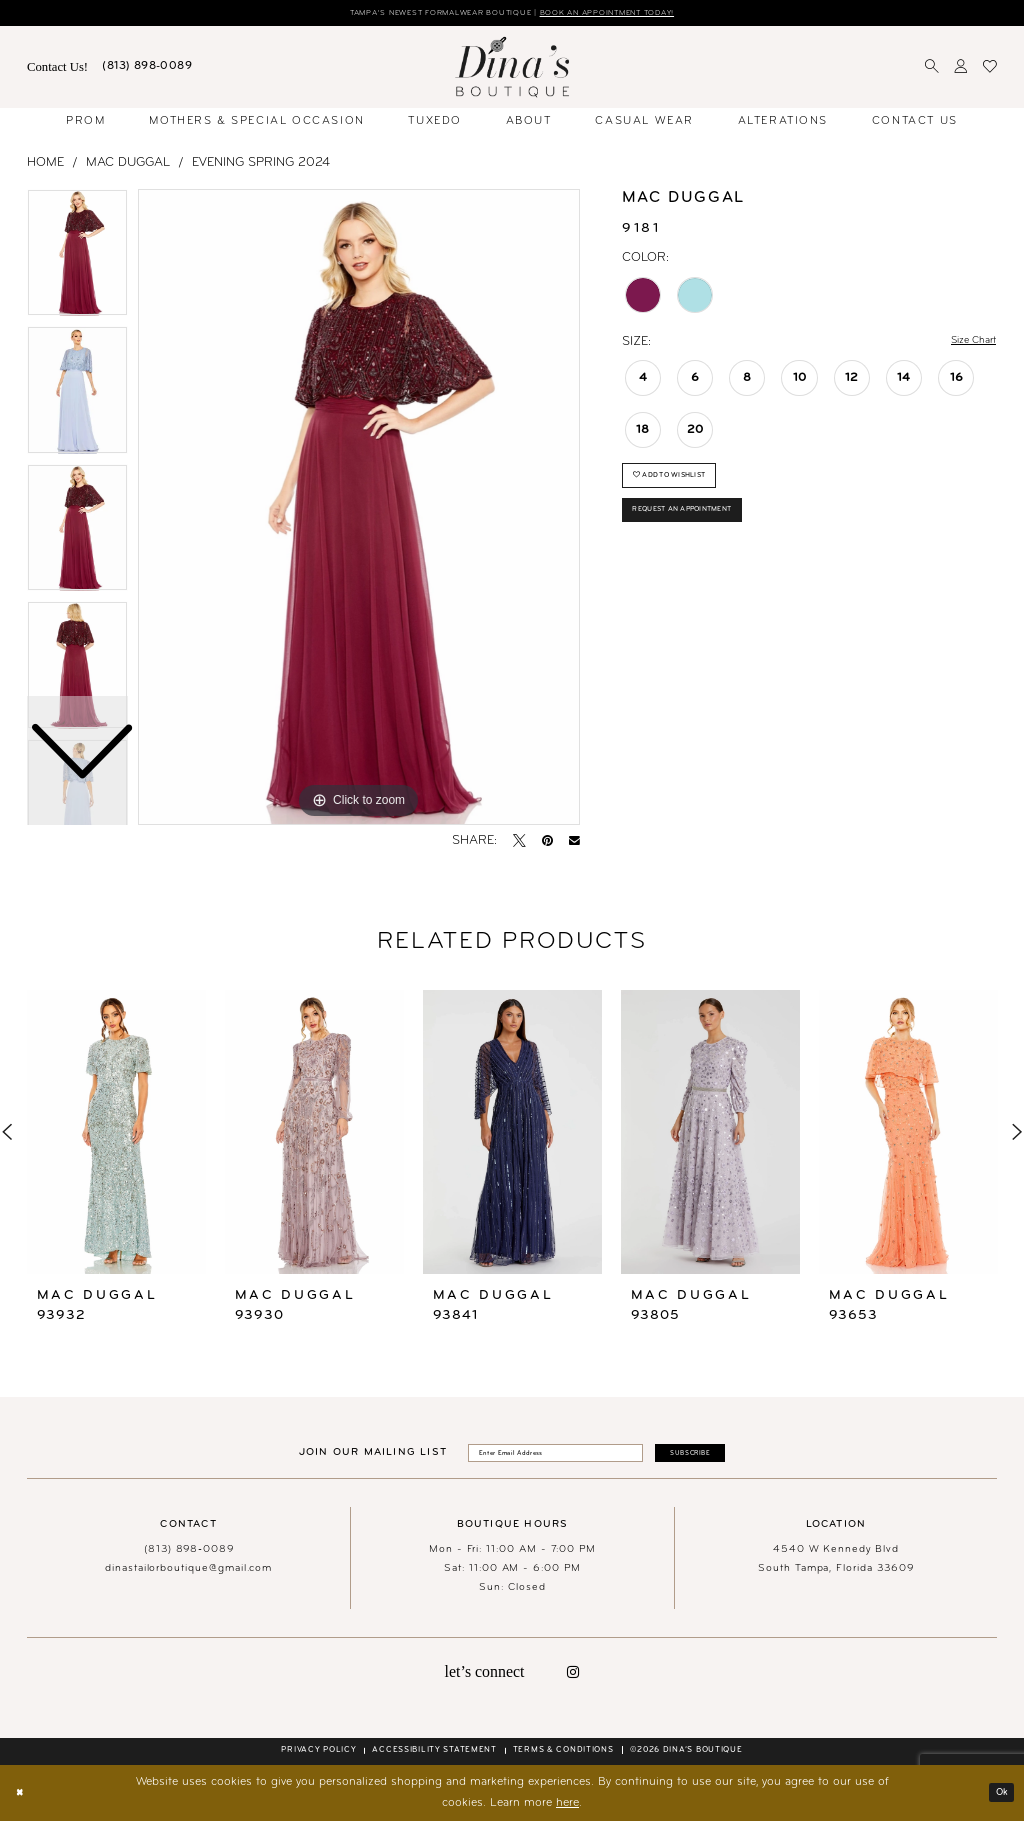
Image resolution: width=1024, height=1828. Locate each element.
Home (45, 164)
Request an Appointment (699, 529)
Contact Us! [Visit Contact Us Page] (57, 69)
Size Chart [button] (966, 344)
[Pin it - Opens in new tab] (547, 843)
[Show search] (932, 70)
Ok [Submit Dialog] (999, 1799)
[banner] (512, 69)
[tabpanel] (359, 510)
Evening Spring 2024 (261, 164)
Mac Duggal (128, 164)
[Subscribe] (716, 1457)
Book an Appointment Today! (636, 14)
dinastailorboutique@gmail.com (188, 1575)
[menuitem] (57, 70)
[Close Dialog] (23, 1800)
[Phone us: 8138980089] (147, 70)
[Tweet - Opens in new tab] (519, 843)
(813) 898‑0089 (189, 1556)
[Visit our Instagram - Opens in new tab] (573, 1679)
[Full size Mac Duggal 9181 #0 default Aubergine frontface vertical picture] (359, 510)
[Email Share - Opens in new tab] (574, 843)
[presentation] (116, 1133)
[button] (961, 70)
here (567, 1810)
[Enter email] (544, 1457)
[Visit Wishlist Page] (989, 70)
